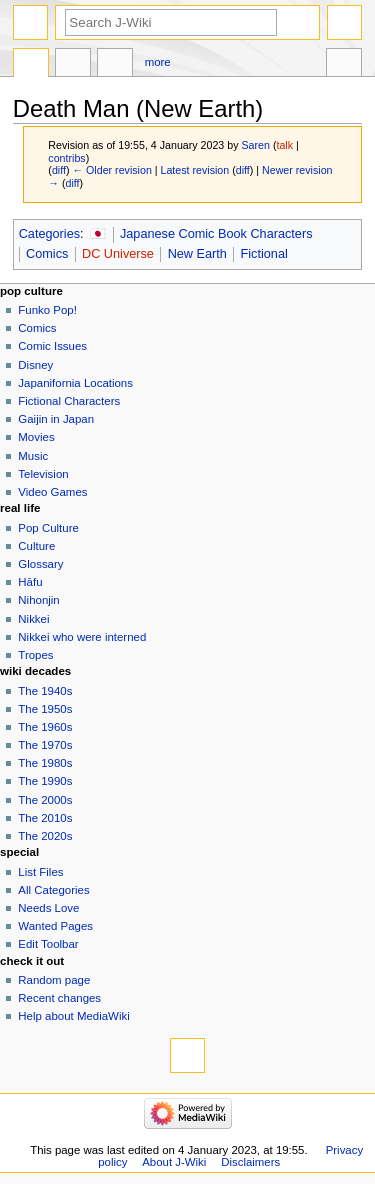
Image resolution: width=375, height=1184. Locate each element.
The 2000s (45, 800)
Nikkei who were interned (82, 637)
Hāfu (30, 582)
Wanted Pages (55, 926)
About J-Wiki (174, 1162)
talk (284, 145)
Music (33, 456)
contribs (66, 158)
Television (43, 474)
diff (59, 170)
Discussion (73, 65)
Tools (344, 65)
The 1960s (45, 727)
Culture (36, 546)
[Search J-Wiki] (171, 22)
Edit (115, 65)
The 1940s (45, 691)
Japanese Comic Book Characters (216, 234)
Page (31, 65)
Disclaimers (250, 1162)
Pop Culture (48, 528)
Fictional (264, 254)
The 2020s (45, 836)
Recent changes (59, 998)
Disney (35, 365)
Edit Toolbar (48, 944)
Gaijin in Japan (56, 419)
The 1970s (45, 745)
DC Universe (118, 254)
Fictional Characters (69, 401)
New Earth (197, 254)
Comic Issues (52, 346)
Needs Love (48, 908)
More (158, 62)
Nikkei (33, 619)
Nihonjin (38, 600)
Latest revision (195, 170)
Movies (36, 437)
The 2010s (45, 818)
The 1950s (45, 709)
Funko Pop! (47, 310)
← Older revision (111, 170)
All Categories (53, 890)
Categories (49, 234)
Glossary (40, 564)
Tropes (35, 655)
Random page (54, 980)
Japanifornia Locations (75, 383)
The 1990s (45, 781)
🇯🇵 (98, 234)
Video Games (52, 492)
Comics (47, 254)
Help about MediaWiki (73, 1016)
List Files (40, 872)
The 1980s (45, 763)
